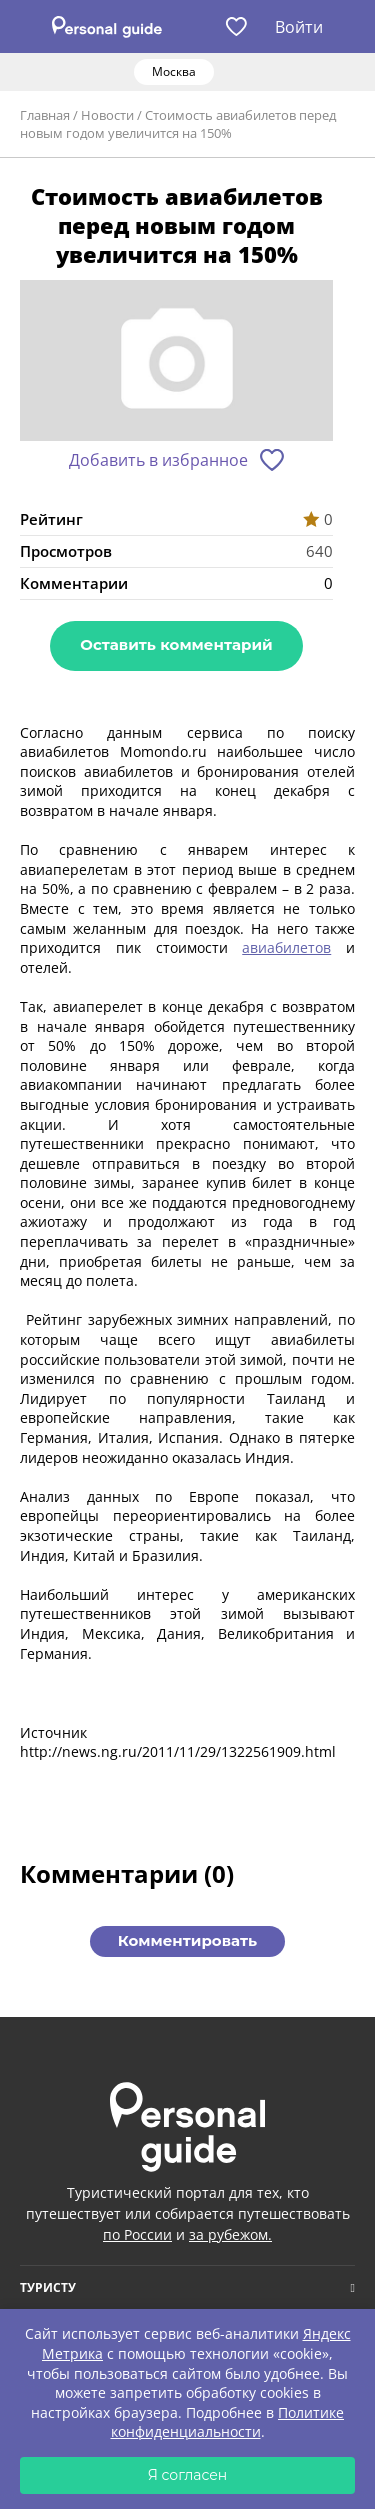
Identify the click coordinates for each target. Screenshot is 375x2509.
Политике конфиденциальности (228, 2422)
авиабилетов (286, 947)
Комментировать (187, 1940)
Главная (45, 115)
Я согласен (188, 2475)
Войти (299, 27)
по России (137, 2234)
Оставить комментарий (176, 644)
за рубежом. (230, 2234)
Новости (107, 115)
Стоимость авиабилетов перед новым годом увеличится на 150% (178, 124)
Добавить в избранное (158, 460)
